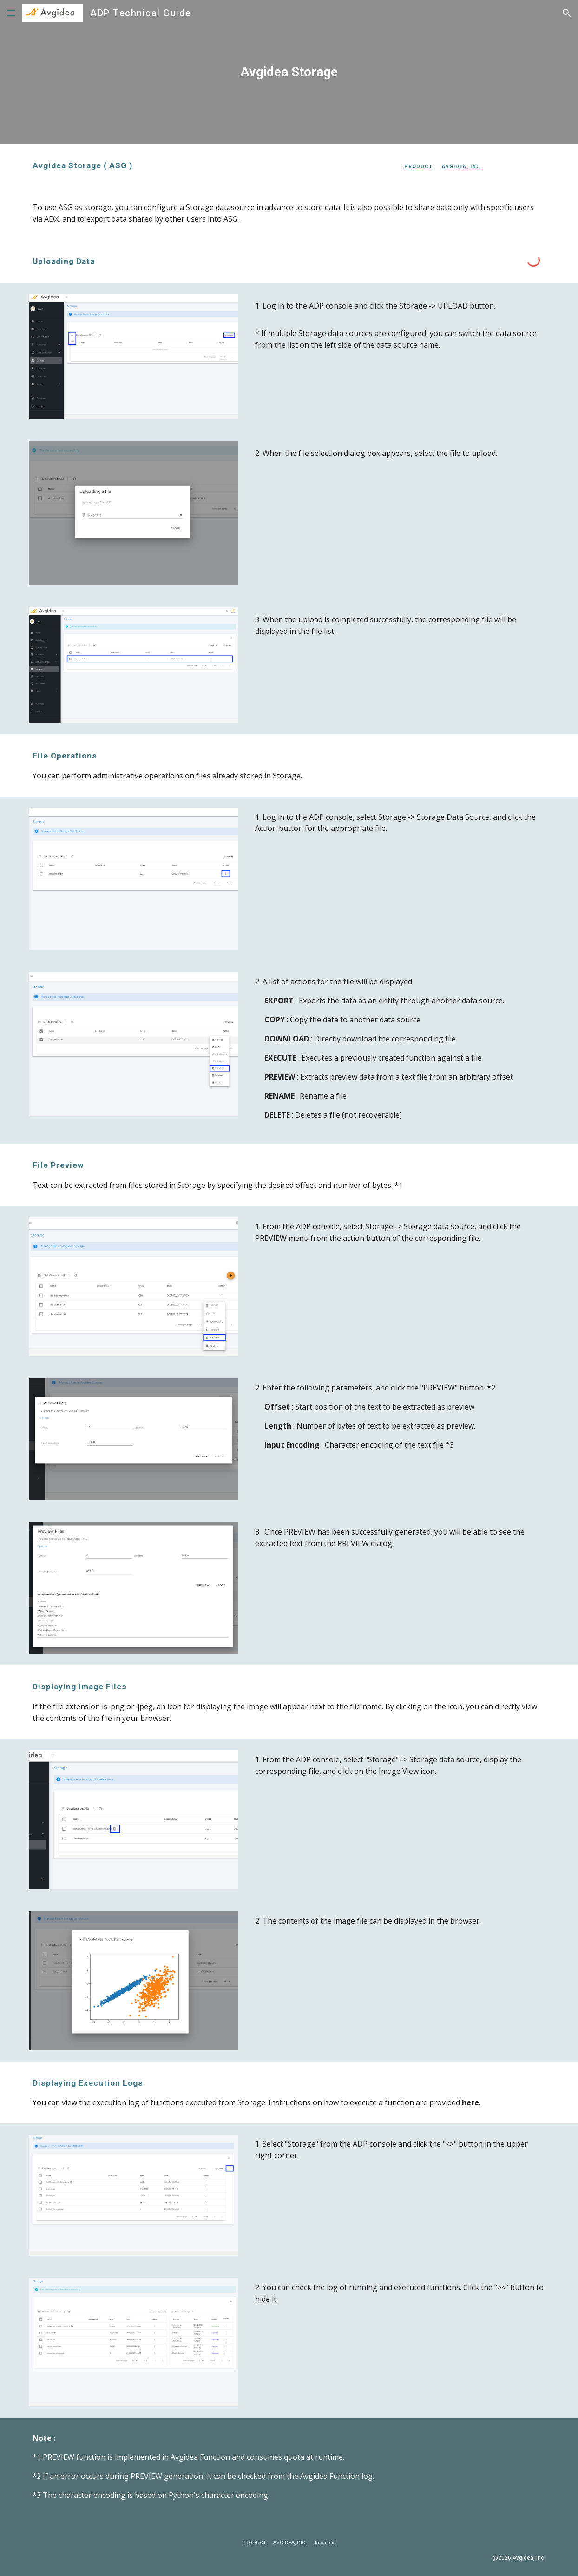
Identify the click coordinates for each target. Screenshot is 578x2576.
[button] (11, 13)
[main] (289, 72)
